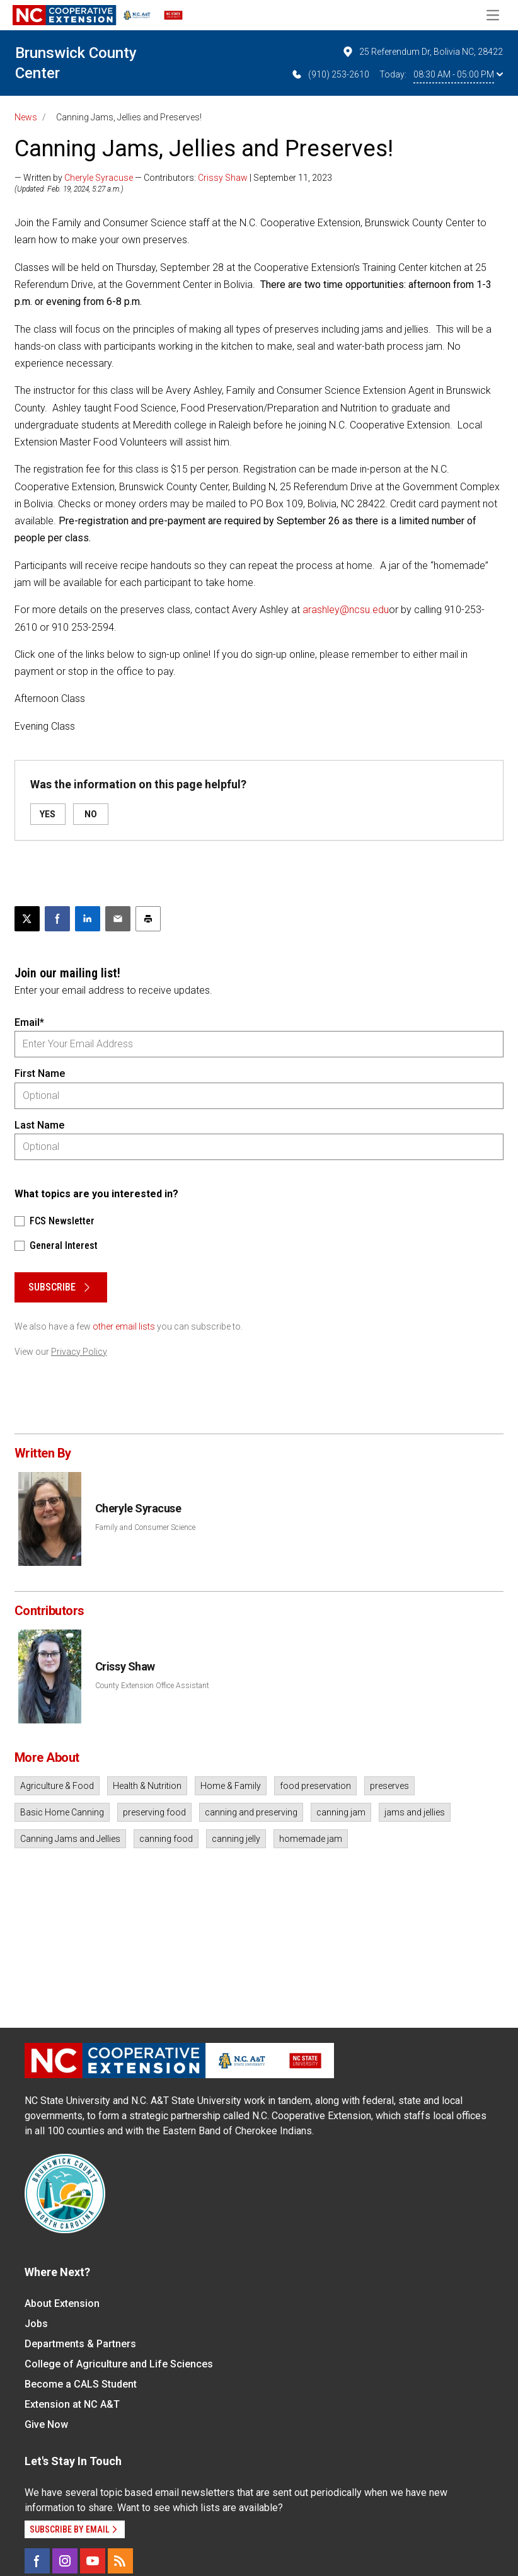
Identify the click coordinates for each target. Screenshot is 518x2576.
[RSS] (120, 2560)
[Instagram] (65, 2560)
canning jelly (236, 1839)
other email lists (124, 1326)
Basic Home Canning (62, 1812)
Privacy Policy (79, 1352)
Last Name (39, 1125)
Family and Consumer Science (145, 1527)
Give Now (46, 2424)
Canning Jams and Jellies (70, 1839)
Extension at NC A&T (72, 2404)
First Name (39, 1073)
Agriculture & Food (57, 1786)
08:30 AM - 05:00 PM (458, 74)
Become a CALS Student (81, 2384)
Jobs (36, 2324)
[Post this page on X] (27, 918)
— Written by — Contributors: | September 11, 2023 (173, 178)
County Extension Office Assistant (152, 1685)
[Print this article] (148, 918)
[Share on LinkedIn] (87, 918)
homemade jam (310, 1839)
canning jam (340, 1812)
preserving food (154, 1812)
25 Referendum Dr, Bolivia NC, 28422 (422, 51)
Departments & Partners (80, 2344)
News (25, 117)
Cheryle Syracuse (98, 178)
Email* (29, 1022)
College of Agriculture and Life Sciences (119, 2364)
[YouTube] (92, 2560)
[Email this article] (117, 918)
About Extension (62, 2303)
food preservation (315, 1786)
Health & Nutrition (147, 1786)
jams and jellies (414, 1812)
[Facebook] (37, 2560)
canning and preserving (251, 1812)
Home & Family (230, 1786)
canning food (166, 1839)
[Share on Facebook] (57, 918)
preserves (389, 1786)
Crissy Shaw (223, 178)
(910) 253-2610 (330, 74)
